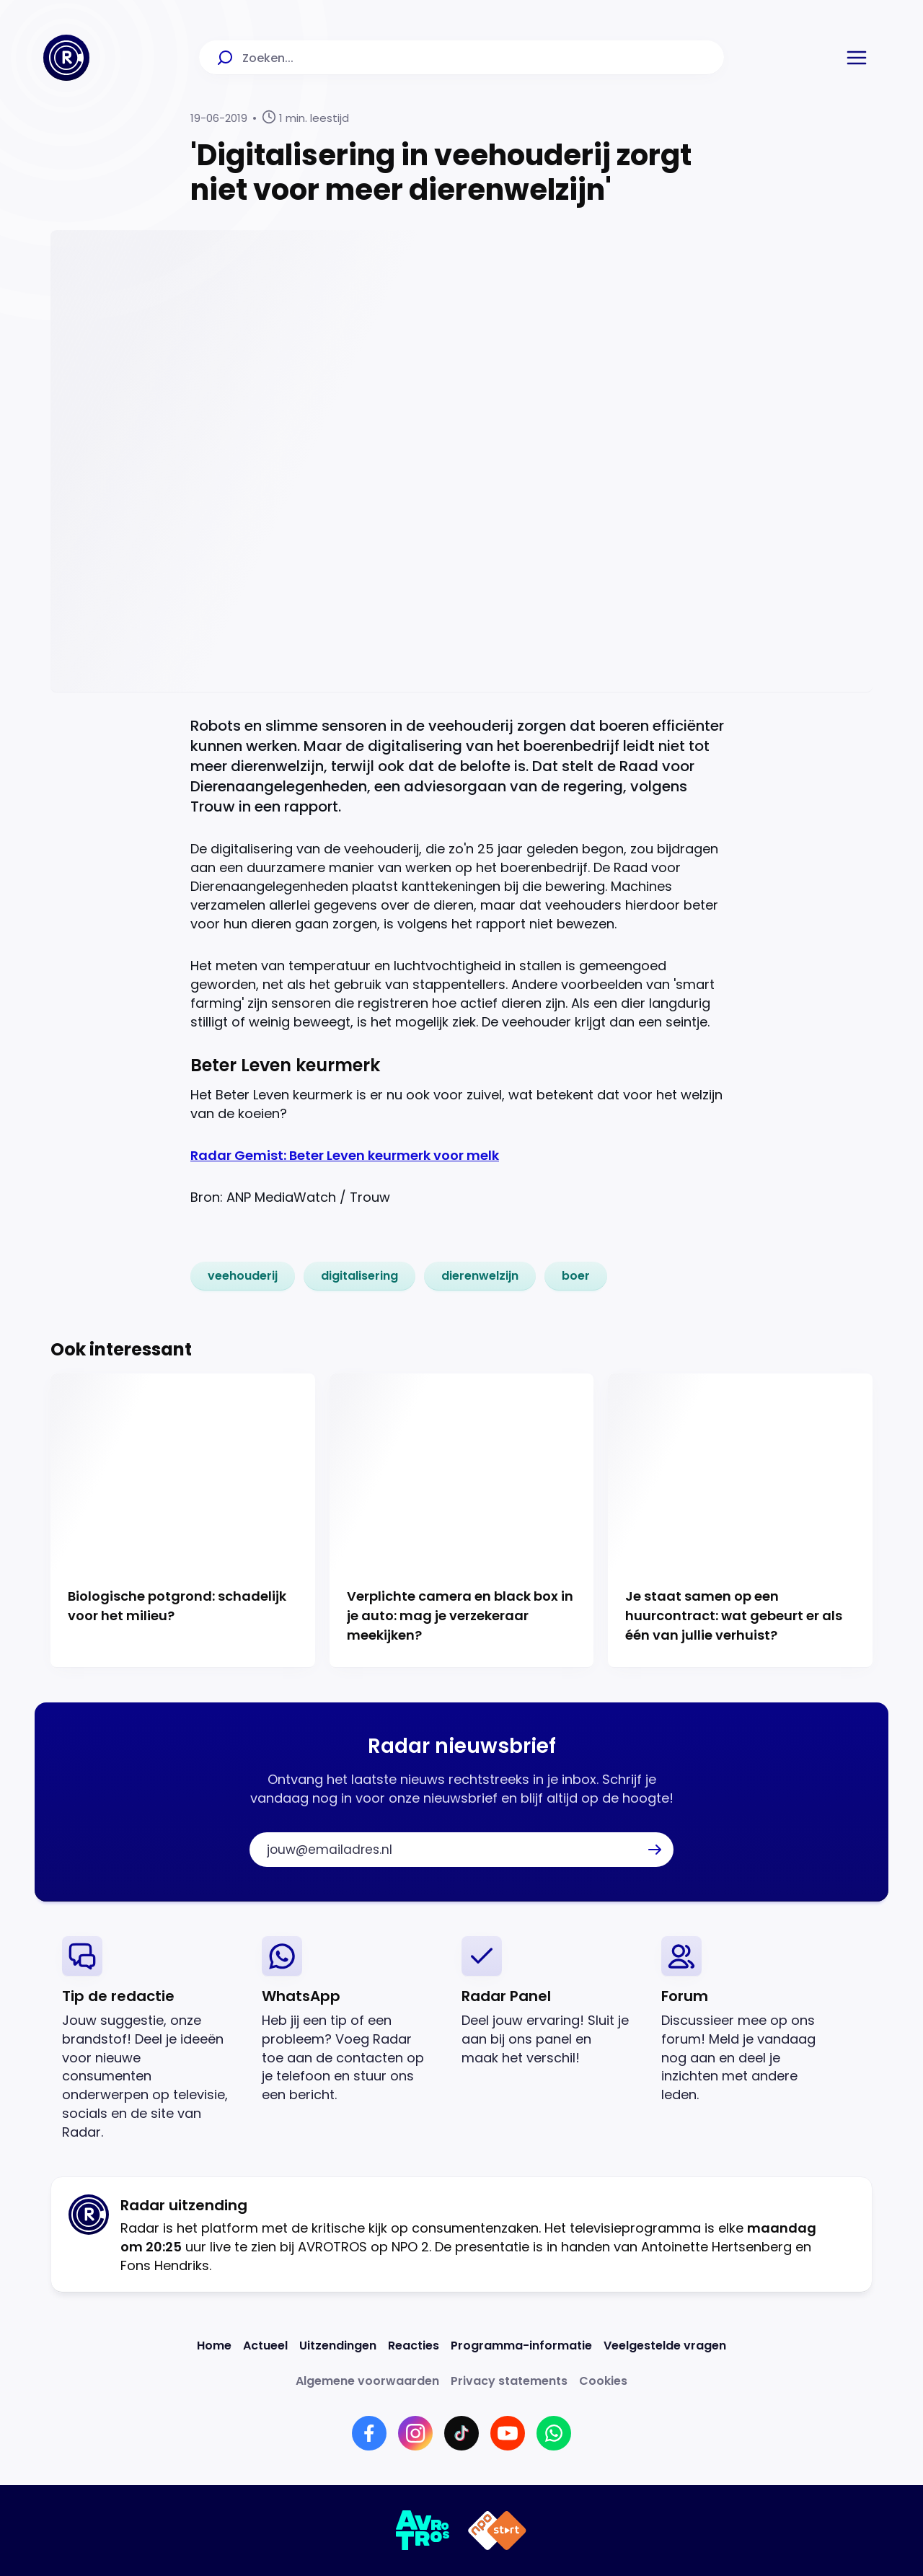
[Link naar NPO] (497, 2530)
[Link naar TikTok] (461, 2433)
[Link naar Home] (214, 2346)
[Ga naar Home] (66, 58)
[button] (857, 58)
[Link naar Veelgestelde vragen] (665, 2346)
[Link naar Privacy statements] (509, 2381)
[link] (242, 1276)
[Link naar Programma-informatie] (521, 2346)
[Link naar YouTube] (507, 2433)
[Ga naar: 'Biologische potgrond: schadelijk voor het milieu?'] (182, 1520)
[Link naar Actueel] (265, 2346)
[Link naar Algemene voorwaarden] (367, 2381)
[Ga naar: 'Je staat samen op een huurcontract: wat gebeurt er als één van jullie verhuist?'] (740, 1520)
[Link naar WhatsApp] (553, 2433)
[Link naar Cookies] (603, 2381)
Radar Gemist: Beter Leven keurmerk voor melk (344, 1155)
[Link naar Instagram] (415, 2433)
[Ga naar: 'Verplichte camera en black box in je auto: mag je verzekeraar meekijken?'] (462, 1520)
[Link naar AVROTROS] (423, 2530)
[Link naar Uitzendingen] (337, 2346)
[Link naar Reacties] (413, 2346)
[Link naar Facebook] (369, 2433)
